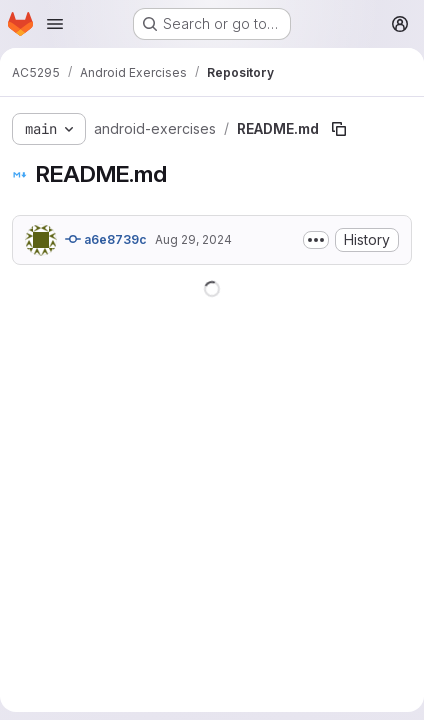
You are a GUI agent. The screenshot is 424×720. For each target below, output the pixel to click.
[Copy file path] (339, 129)
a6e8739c (106, 239)
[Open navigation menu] (55, 24)
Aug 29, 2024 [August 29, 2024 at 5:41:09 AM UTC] (193, 239)
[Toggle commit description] (316, 240)
